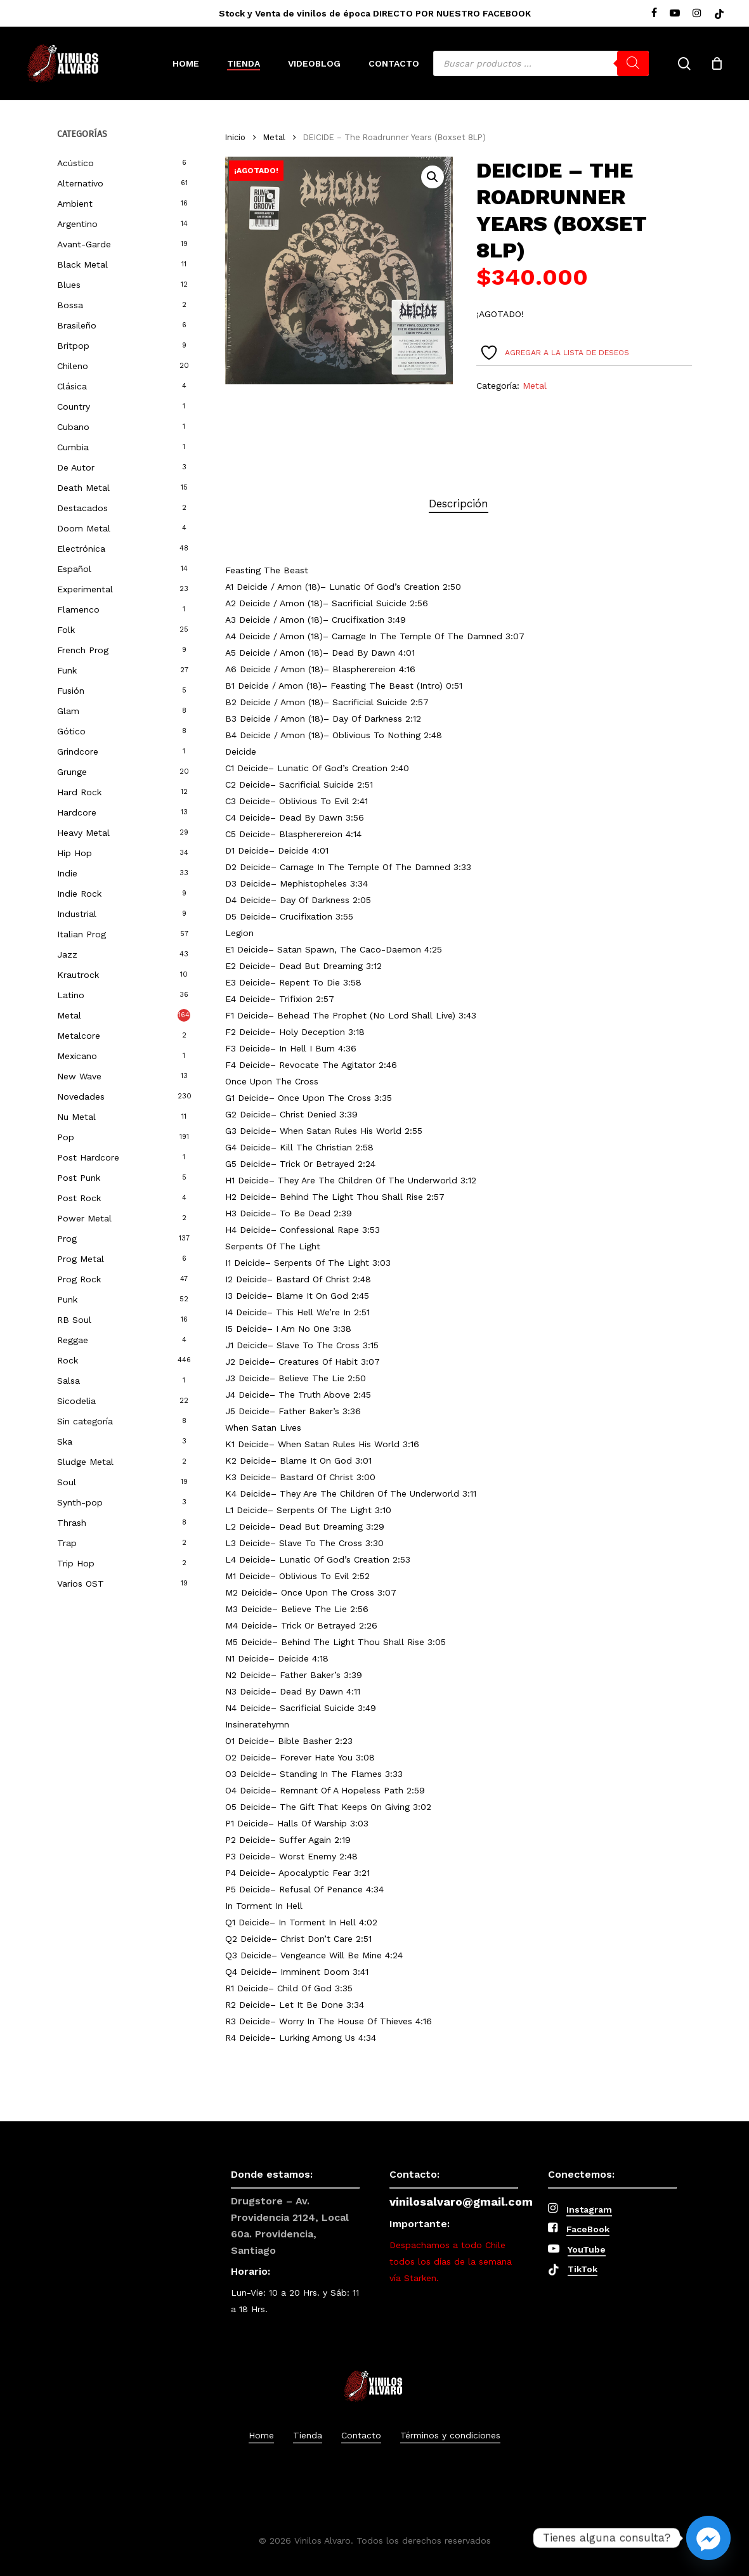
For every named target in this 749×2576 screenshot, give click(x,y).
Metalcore (78, 1036)
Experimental (85, 589)
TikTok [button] (582, 2269)
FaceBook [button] (587, 2229)
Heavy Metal (83, 833)
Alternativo (80, 183)
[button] (432, 177)
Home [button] (261, 2435)
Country (73, 406)
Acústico (75, 163)
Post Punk (78, 1178)
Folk (66, 630)
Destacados (82, 508)
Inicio (235, 137)
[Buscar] (633, 63)
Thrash (71, 1523)
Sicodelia (76, 1401)
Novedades (81, 1096)
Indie (67, 873)
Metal (69, 1015)
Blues (69, 285)
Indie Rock (79, 893)
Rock (67, 1360)
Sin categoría (85, 1421)
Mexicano (77, 1056)
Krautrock (78, 975)
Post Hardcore (88, 1157)
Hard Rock (79, 792)
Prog (67, 1238)
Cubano (73, 427)
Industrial (76, 914)
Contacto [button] (361, 2435)
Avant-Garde (84, 244)
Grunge (72, 772)
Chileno (72, 366)
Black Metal (82, 264)
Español (74, 569)
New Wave (79, 1076)
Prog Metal (80, 1259)
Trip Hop (75, 1563)
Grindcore (77, 751)
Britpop (73, 346)
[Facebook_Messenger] (708, 2538)
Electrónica (81, 548)
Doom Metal (83, 528)
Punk (67, 1299)
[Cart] (717, 63)
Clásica (72, 386)
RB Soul (74, 1320)
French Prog (82, 650)
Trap (67, 1543)
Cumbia (73, 447)
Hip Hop (74, 853)
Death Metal (83, 488)
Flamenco (78, 609)
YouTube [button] (587, 2249)
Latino (70, 995)
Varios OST (80, 1583)
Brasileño (76, 325)
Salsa (68, 1381)
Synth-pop (80, 1502)
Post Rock (79, 1198)
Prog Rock (79, 1279)
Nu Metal (76, 1117)
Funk (67, 670)
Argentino (77, 224)
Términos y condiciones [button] (450, 2435)
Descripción (458, 503)
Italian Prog (81, 934)
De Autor (75, 467)
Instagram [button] (589, 2209)
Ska (64, 1441)
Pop (65, 1137)
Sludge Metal (85, 1462)
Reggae (72, 1340)
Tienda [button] (307, 2435)
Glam (68, 711)
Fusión (70, 691)
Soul (66, 1482)
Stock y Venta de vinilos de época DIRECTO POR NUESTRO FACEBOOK (375, 13)
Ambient (75, 203)
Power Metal (84, 1218)
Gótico (71, 731)
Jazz (67, 954)
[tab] (458, 504)
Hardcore (76, 812)
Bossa (70, 305)
